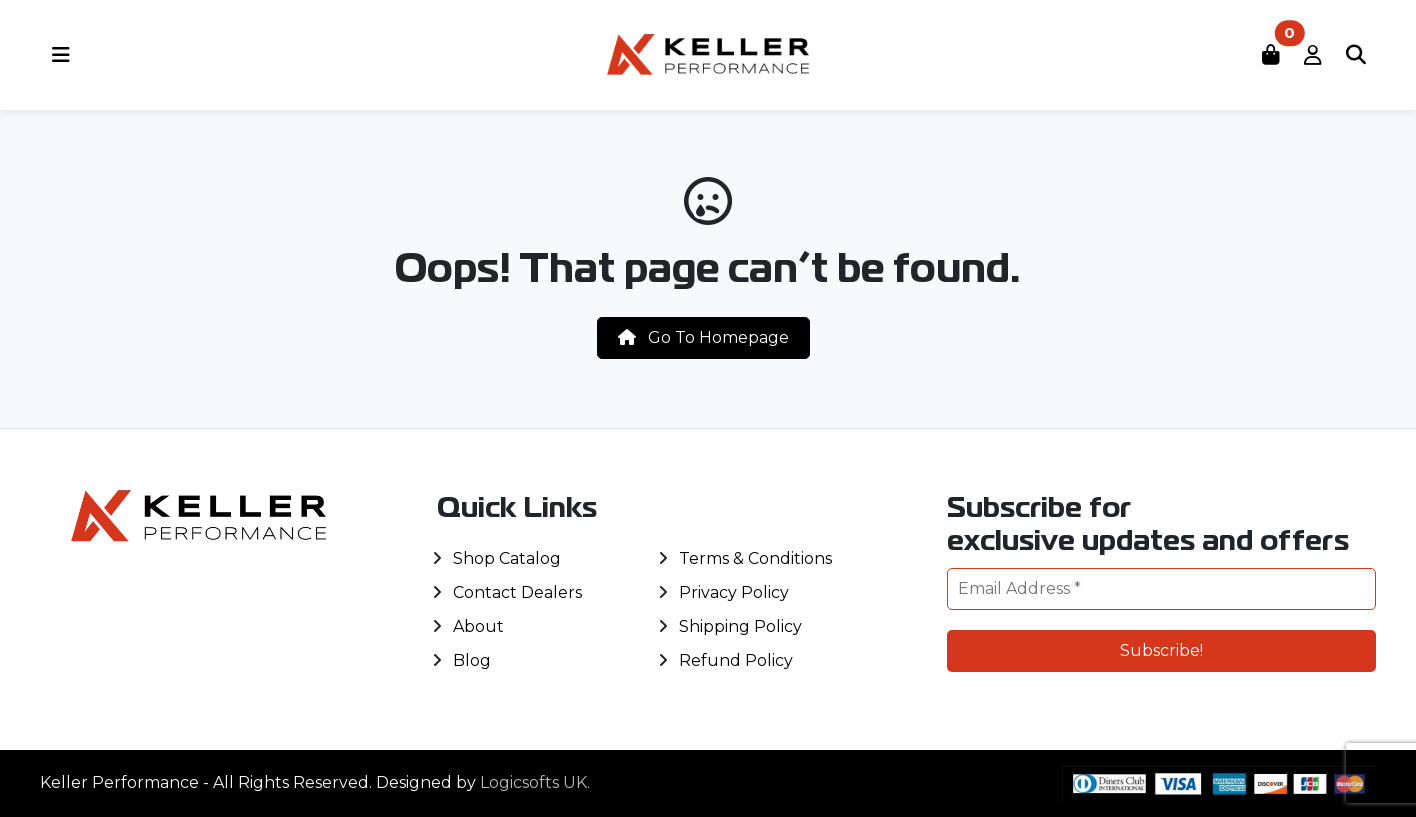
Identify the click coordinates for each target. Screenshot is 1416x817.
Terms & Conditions (755, 558)
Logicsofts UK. (535, 782)
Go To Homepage (703, 337)
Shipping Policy (740, 626)
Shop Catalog (507, 558)
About (478, 626)
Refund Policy (736, 660)
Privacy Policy (734, 592)
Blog (472, 660)
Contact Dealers (517, 592)
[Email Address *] (1161, 589)
